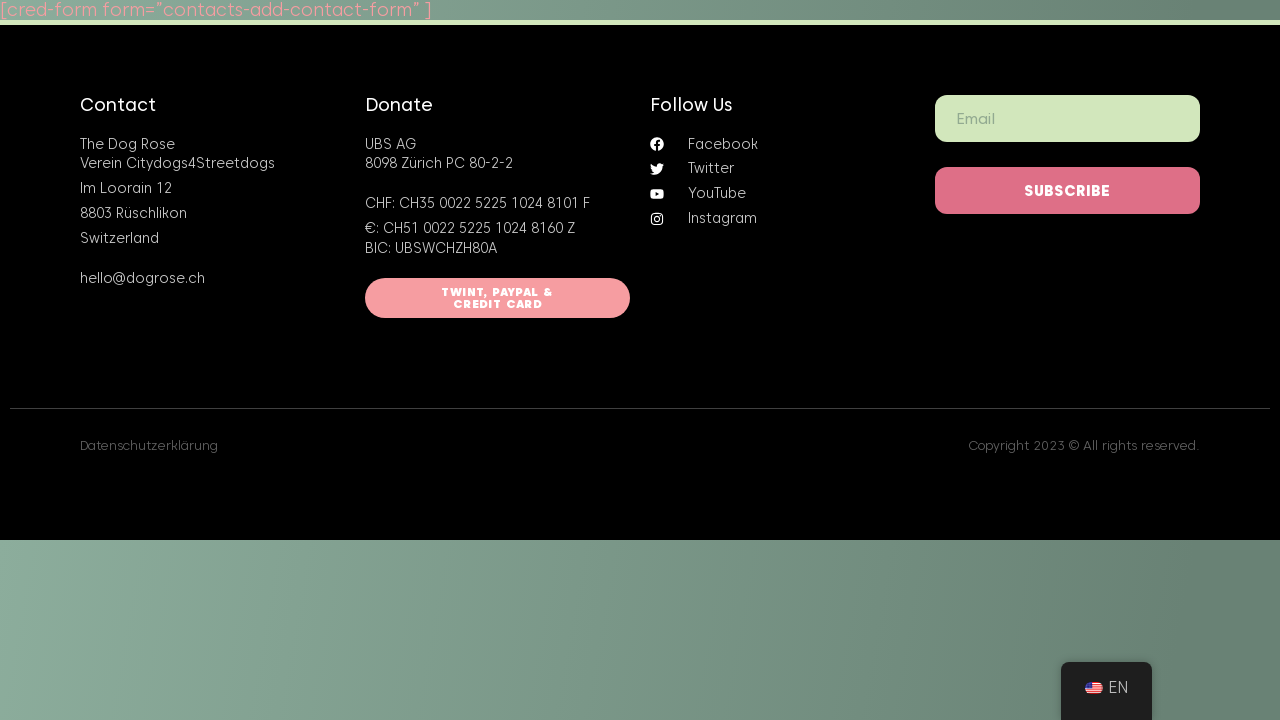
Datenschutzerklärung (149, 445)
